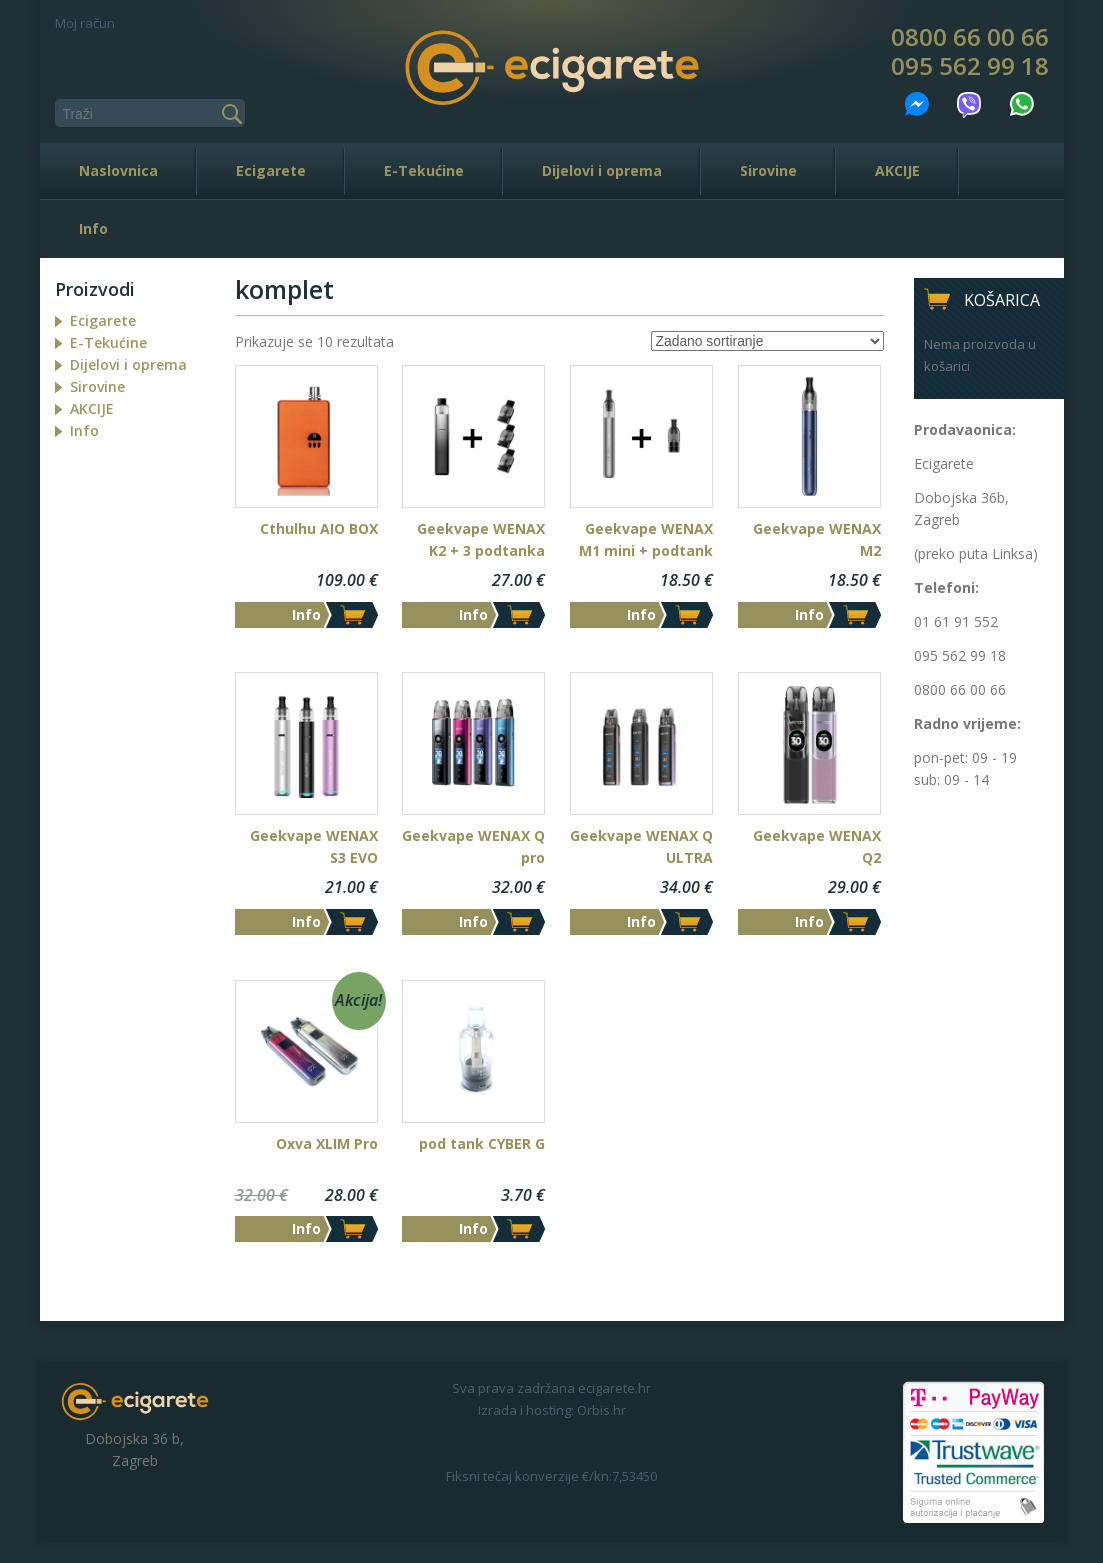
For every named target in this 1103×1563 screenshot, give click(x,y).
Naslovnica (118, 170)
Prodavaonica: (965, 429)
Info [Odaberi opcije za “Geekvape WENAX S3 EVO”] (306, 921)
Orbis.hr (601, 1410)
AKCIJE (897, 170)
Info (93, 228)
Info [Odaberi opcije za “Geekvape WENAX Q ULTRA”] (641, 921)
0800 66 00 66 (970, 37)
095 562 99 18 (970, 66)
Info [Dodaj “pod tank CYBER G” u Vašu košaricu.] (473, 1228)
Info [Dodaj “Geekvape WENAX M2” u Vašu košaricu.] (809, 614)
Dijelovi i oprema (602, 170)
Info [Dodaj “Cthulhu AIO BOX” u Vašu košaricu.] (306, 614)
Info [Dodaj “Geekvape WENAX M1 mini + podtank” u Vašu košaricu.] (641, 614)
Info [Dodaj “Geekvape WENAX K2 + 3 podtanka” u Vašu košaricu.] (473, 614)
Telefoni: (946, 587)
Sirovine (768, 170)
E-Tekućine (424, 170)
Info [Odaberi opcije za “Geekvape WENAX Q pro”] (473, 921)
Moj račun (85, 23)
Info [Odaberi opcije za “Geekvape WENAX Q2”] (809, 921)
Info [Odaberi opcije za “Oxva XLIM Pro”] (306, 1228)
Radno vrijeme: (967, 723)
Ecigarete (271, 170)
